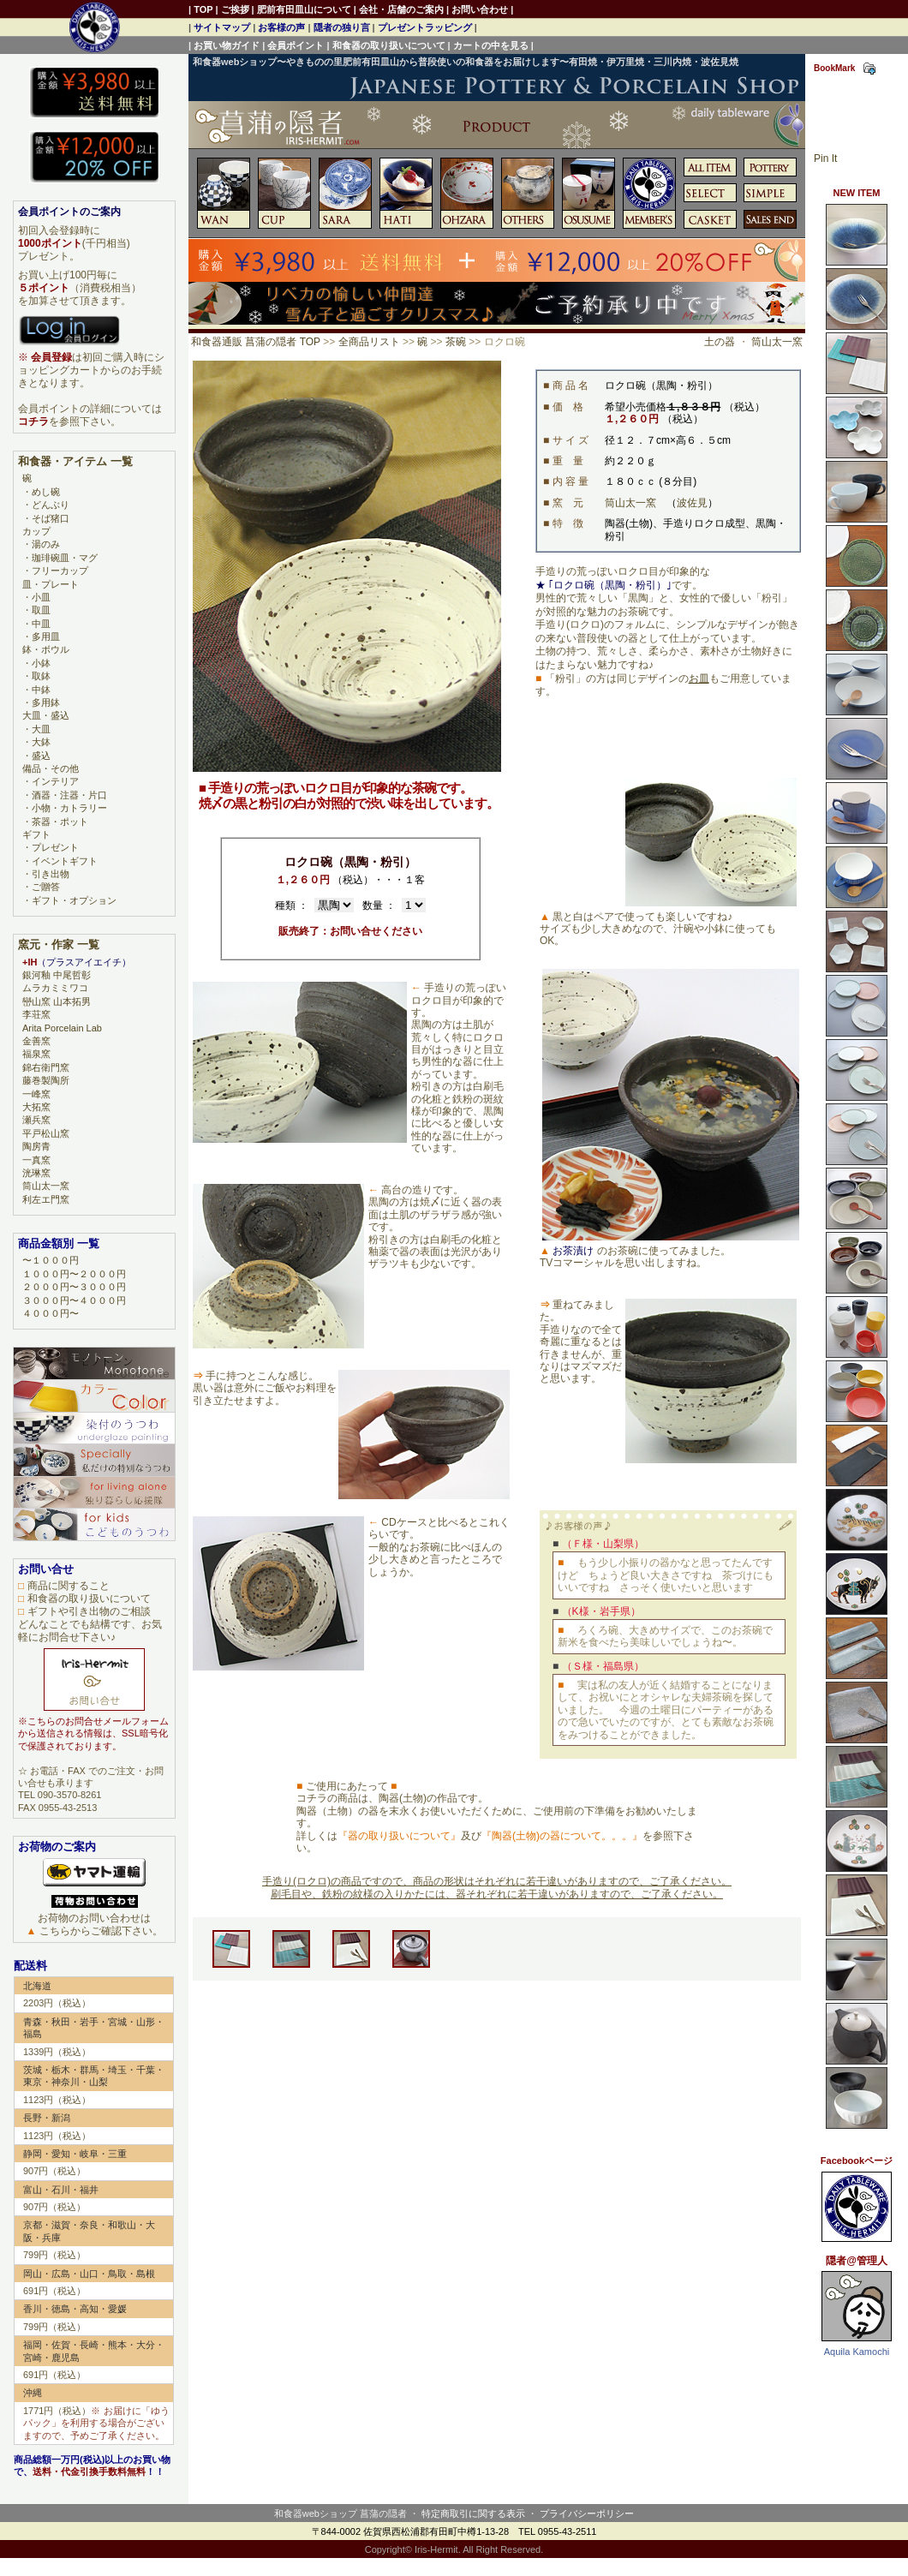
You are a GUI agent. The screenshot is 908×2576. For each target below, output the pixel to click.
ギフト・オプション (74, 900)
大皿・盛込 (45, 715)
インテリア (55, 781)
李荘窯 (36, 1014)
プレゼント (55, 847)
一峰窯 (36, 1094)
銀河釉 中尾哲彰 (56, 975)
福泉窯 (36, 1054)
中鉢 (41, 689)
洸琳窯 (36, 1173)
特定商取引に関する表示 (473, 2513)
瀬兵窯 (36, 1120)
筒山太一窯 (777, 342)
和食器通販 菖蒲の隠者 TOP (255, 342)
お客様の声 (281, 27)
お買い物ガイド (227, 45)
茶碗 (455, 342)
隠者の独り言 (342, 27)
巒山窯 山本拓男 (56, 1001)
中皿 (41, 624)
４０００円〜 (50, 1313)
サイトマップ (222, 27)
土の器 (719, 342)
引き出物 (50, 874)
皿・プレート (50, 584)
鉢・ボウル (45, 649)
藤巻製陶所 (45, 1080)
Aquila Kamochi (856, 2351)
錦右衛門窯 (45, 1067)
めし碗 (46, 492)
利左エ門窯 (45, 1199)
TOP (203, 9)
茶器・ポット (60, 821)
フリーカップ (60, 570)
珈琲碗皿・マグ (65, 558)
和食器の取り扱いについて (388, 45)
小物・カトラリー (69, 808)
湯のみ (46, 544)
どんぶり (50, 504)
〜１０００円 (50, 1260)
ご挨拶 (235, 9)
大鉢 (41, 742)
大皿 (41, 729)
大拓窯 (36, 1107)
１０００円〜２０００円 (74, 1274)
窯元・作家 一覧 (58, 944)
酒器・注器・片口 (69, 795)
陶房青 (36, 1146)
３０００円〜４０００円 (74, 1300)
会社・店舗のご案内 (401, 9)
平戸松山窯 (45, 1133)
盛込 (41, 755)
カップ (36, 531)
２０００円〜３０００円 (74, 1287)
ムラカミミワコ (55, 988)
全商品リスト (369, 342)
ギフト (36, 834)
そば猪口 (50, 518)
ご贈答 (46, 887)
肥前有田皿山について (304, 9)
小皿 (41, 597)
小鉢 (41, 663)
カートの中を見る (491, 45)
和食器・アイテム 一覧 (75, 461)
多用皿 (46, 636)
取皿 (41, 610)
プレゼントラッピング (425, 27)
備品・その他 (50, 768)
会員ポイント (295, 45)
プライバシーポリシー (587, 2513)
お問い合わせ (479, 9)
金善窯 (36, 1041)
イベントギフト (65, 861)
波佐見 (692, 503)
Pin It (825, 158)
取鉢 (41, 676)
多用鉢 (46, 702)
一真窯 (36, 1160)
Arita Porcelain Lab (62, 1028)
